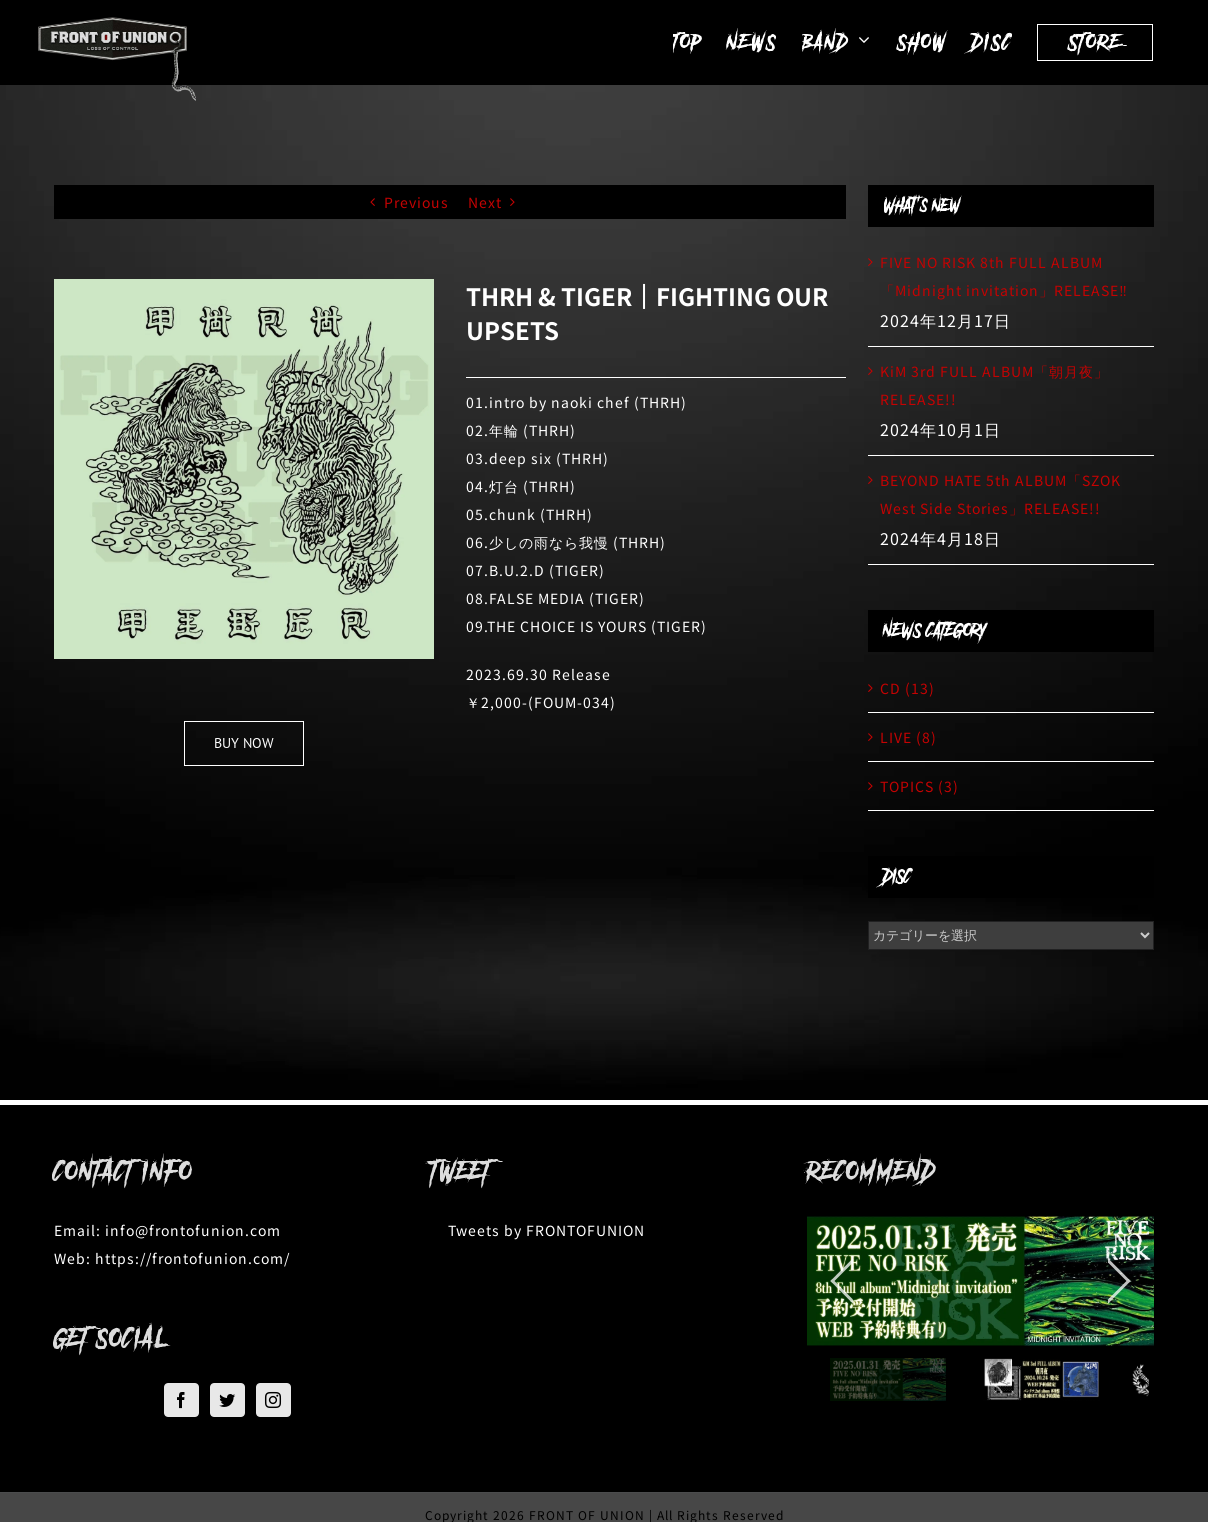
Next (485, 202)
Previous (416, 202)
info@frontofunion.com (193, 1230)
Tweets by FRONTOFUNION (546, 1230)
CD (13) (907, 688)
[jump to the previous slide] (842, 1281)
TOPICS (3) (919, 786)
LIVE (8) (908, 737)
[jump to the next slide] (1119, 1281)
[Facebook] (181, 1400)
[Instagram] (273, 1400)
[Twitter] (227, 1400)
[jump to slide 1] (888, 1379)
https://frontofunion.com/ (192, 1258)
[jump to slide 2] (1041, 1379)
